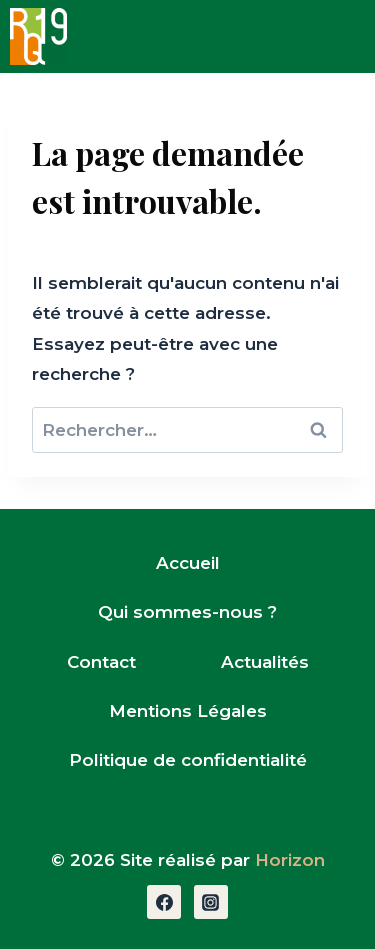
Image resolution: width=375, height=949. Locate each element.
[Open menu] (344, 36)
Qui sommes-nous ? (187, 612)
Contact (101, 662)
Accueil (188, 563)
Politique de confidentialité (188, 760)
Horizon (290, 860)
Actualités (265, 662)
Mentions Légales (188, 711)
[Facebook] (164, 902)
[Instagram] (211, 902)
